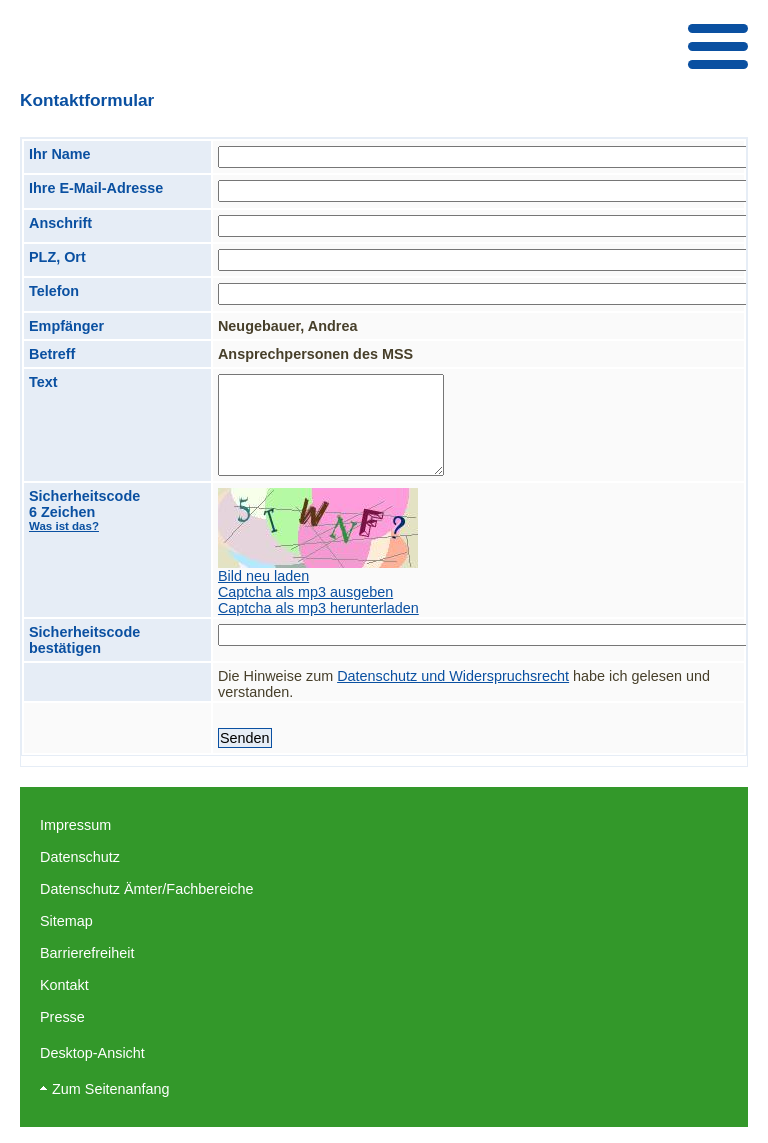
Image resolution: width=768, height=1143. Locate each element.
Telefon (54, 291)
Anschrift (60, 223)
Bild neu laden (263, 576)
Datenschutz (80, 857)
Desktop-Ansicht (92, 1053)
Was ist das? (64, 526)
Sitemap (66, 921)
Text (43, 382)
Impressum (75, 825)
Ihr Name (60, 154)
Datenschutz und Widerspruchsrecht (453, 676)
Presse (62, 1017)
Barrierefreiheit (87, 953)
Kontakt (64, 985)
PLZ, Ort (57, 257)
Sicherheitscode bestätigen (84, 640)
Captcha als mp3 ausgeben (305, 592)
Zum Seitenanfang (111, 1089)
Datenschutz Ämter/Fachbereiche (147, 889)
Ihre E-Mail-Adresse (96, 188)
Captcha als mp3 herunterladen (318, 608)
